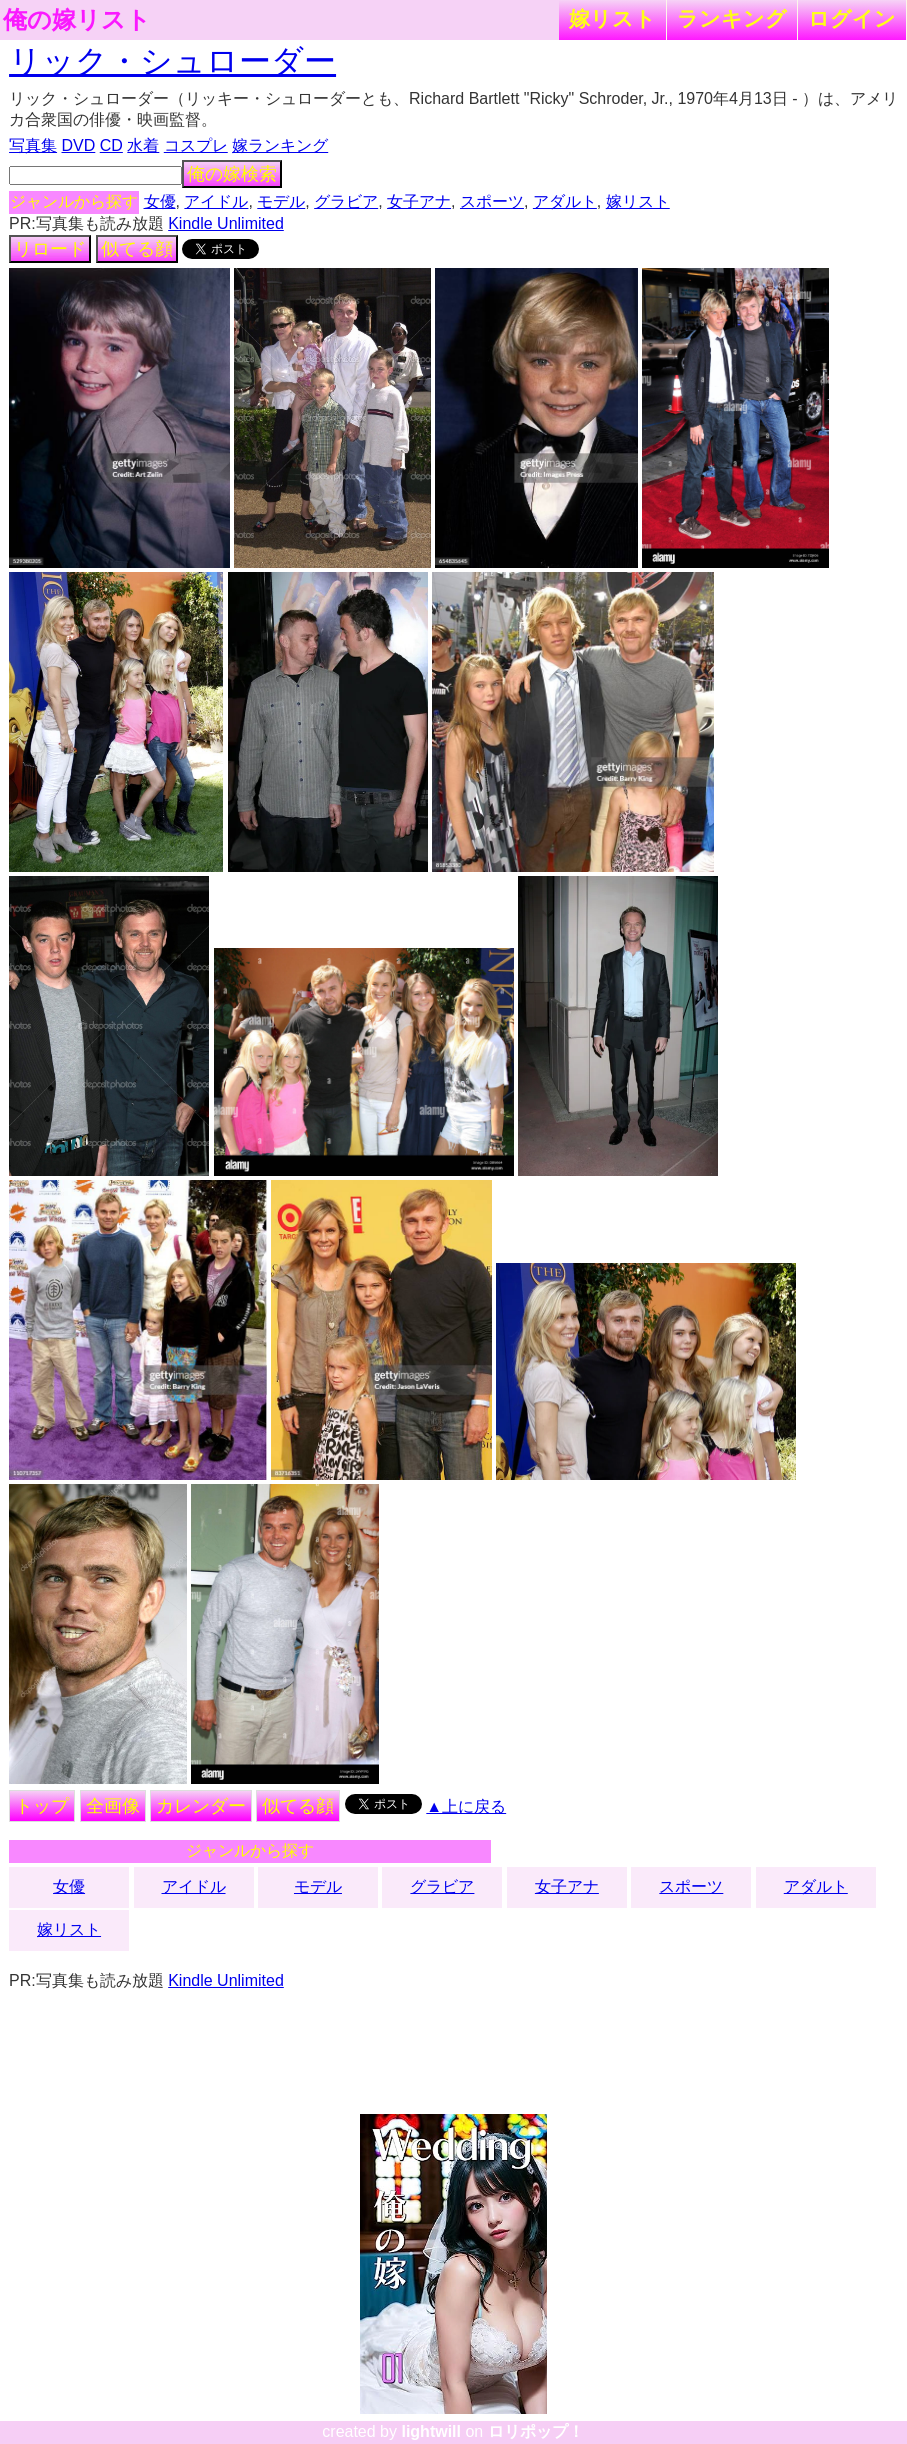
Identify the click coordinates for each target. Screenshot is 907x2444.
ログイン (852, 18)
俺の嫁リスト (77, 20)
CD (111, 145)
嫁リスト (612, 18)
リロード (50, 249)
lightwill (431, 2431)
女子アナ (419, 201)
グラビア (346, 201)
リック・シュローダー (172, 61)
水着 (143, 145)
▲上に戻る (466, 1806)
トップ (42, 1806)
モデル (281, 201)
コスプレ (196, 145)
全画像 (113, 1806)
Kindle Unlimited (226, 223)
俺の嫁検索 (232, 174)
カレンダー (201, 1806)
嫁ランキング (280, 145)
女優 (160, 201)
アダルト (565, 201)
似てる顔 (137, 249)
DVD (79, 145)
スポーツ (492, 201)
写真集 (33, 145)
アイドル (216, 201)
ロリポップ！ (536, 2431)
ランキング (732, 18)
